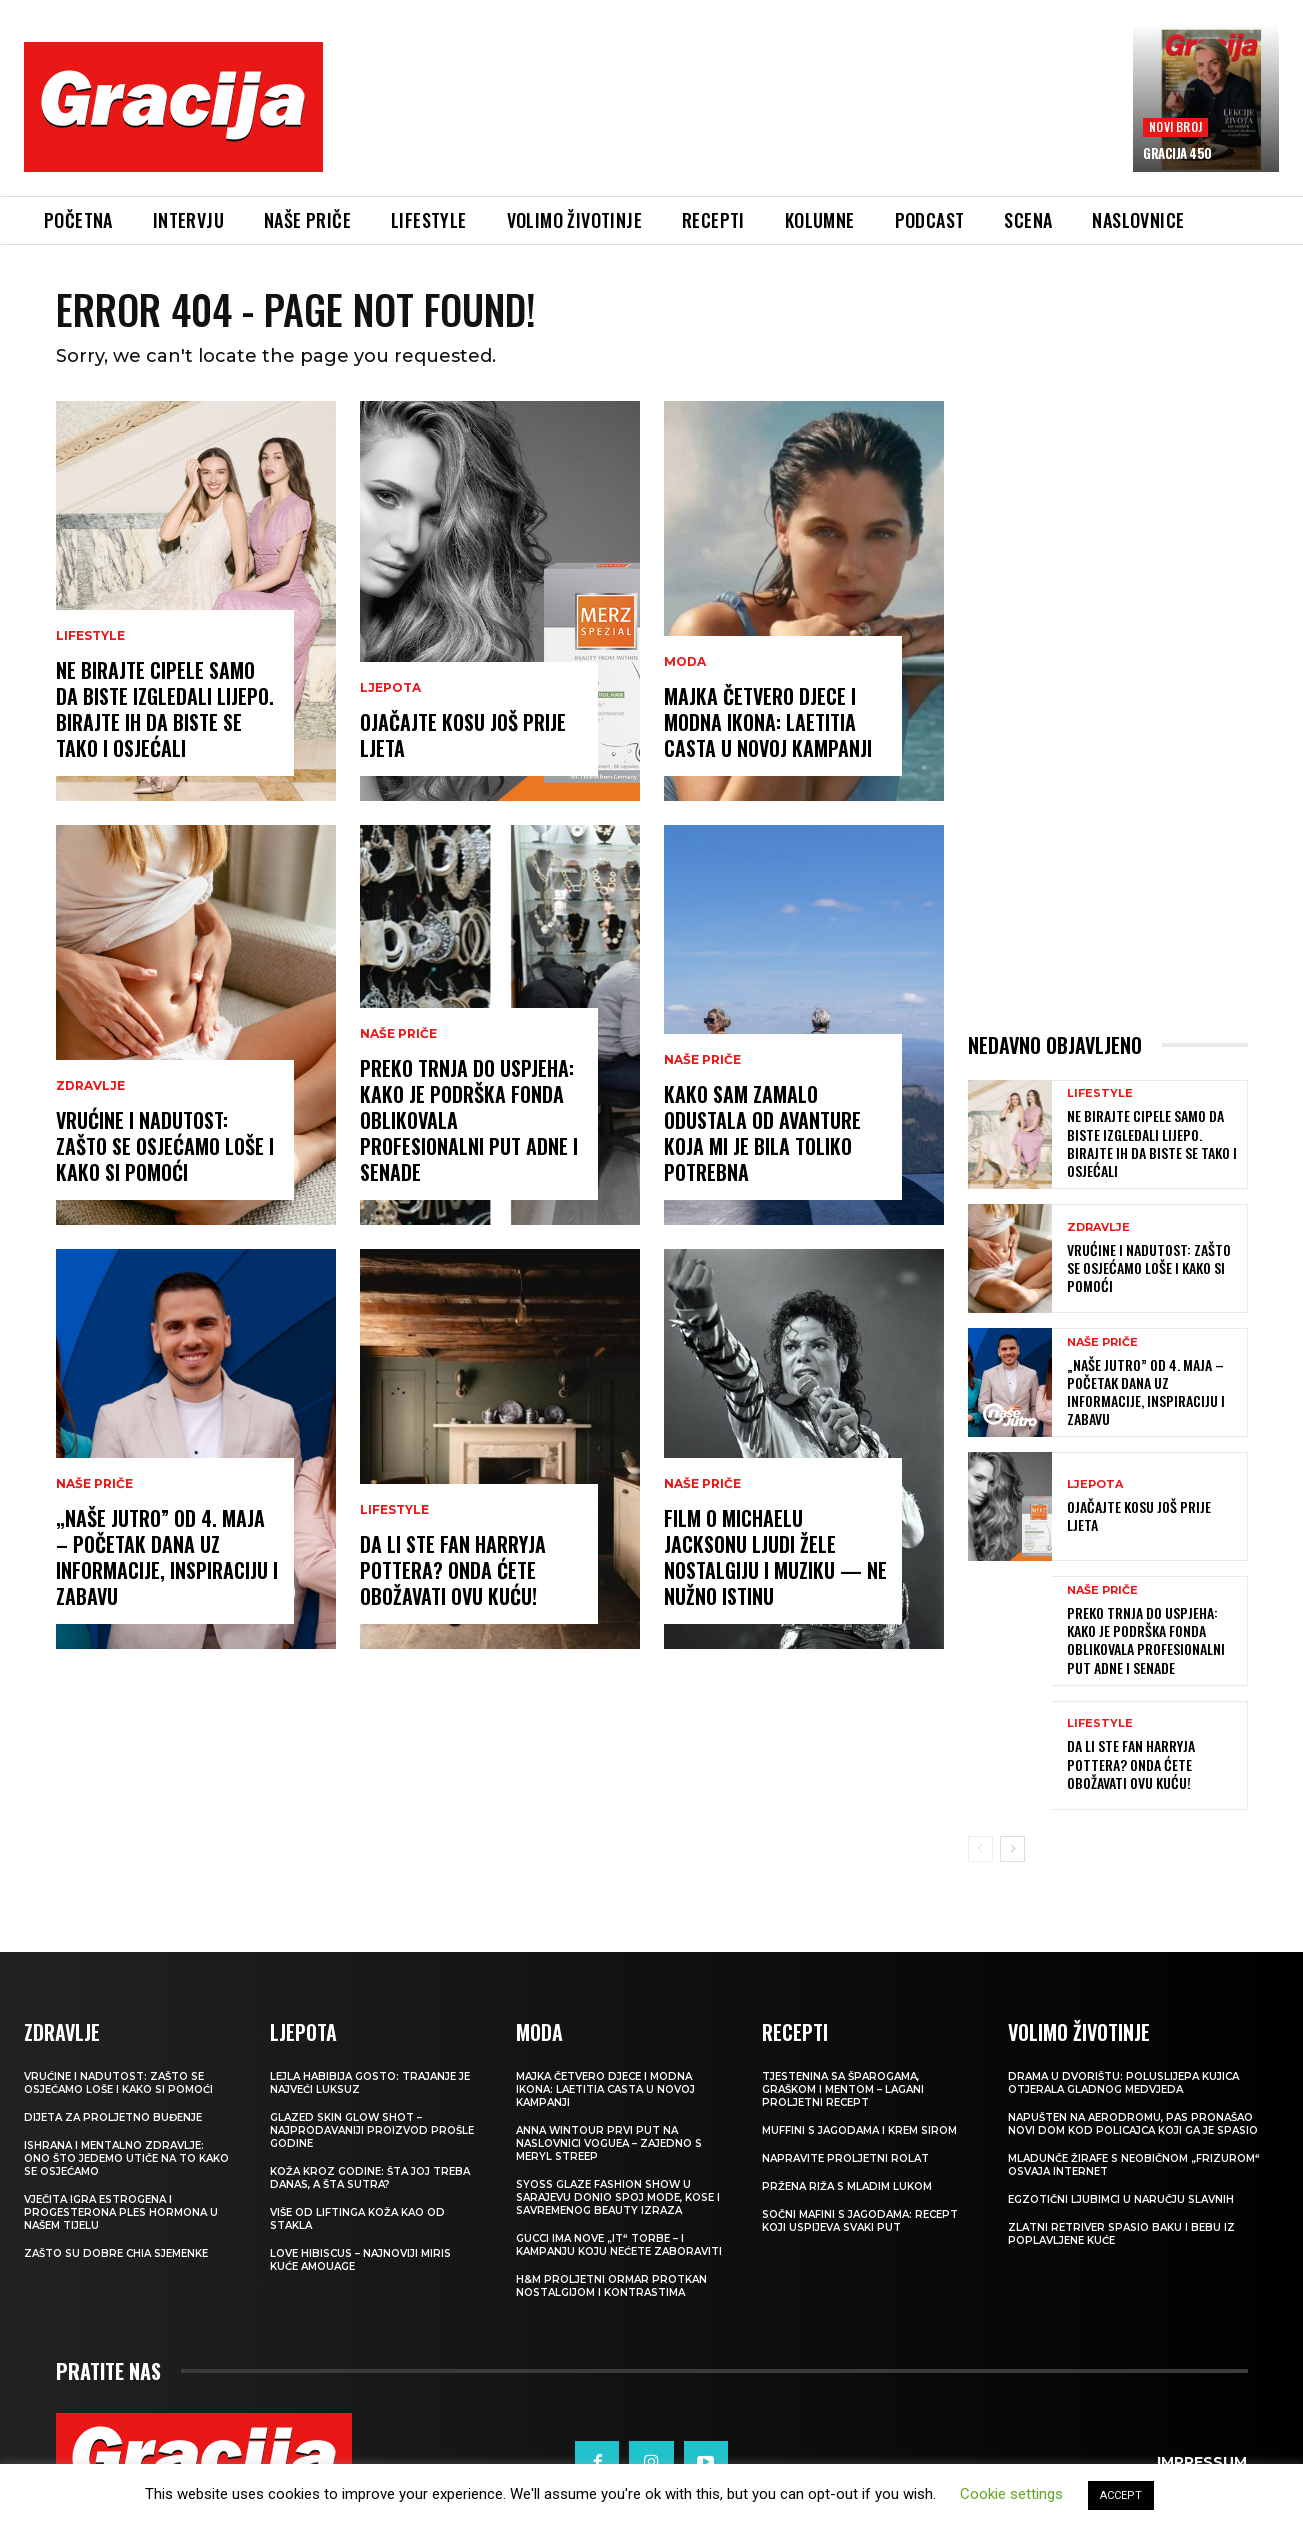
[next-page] (1012, 1849)
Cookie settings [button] (1011, 2494)
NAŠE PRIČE (94, 1484)
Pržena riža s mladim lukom (847, 2186)
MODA (685, 662)
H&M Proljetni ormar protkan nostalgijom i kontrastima (611, 2286)
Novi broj (1175, 126)
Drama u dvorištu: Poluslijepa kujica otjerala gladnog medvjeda (1123, 2083)
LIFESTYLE (90, 636)
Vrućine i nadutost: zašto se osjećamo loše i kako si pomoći (165, 1146)
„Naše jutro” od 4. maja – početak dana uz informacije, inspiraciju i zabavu (167, 1557)
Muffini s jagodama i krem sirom (859, 2130)
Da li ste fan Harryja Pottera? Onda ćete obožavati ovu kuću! (453, 1570)
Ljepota (390, 688)
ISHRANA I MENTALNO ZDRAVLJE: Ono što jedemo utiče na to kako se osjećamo (126, 2158)
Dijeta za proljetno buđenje (113, 2117)
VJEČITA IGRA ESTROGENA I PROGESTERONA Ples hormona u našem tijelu (121, 2212)
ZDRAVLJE (90, 1086)
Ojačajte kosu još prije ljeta (463, 735)
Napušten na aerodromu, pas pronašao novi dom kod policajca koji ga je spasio (1133, 2124)
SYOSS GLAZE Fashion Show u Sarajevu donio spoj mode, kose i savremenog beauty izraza (618, 2197)
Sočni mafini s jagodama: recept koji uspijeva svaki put (860, 2221)
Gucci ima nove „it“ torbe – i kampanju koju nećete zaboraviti (619, 2245)
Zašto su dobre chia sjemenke (116, 2253)
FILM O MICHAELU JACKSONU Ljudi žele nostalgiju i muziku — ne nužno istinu (775, 1557)
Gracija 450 (1177, 153)
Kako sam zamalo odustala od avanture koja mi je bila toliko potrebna (762, 1133)
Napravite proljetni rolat (845, 2158)
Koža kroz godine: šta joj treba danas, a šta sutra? (370, 2178)
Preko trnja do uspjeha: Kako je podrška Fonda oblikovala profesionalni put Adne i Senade (1146, 1640)
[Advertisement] (728, 121)
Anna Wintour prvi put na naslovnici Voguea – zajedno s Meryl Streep (609, 2143)
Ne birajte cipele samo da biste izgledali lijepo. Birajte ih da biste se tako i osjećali (165, 709)
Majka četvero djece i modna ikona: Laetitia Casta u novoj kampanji (768, 722)
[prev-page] (980, 1849)
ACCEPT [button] (1121, 2495)
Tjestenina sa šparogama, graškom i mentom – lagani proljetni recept (843, 2089)
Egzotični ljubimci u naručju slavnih (1121, 2199)
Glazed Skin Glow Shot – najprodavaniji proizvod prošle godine (372, 2130)
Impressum (1202, 2439)
